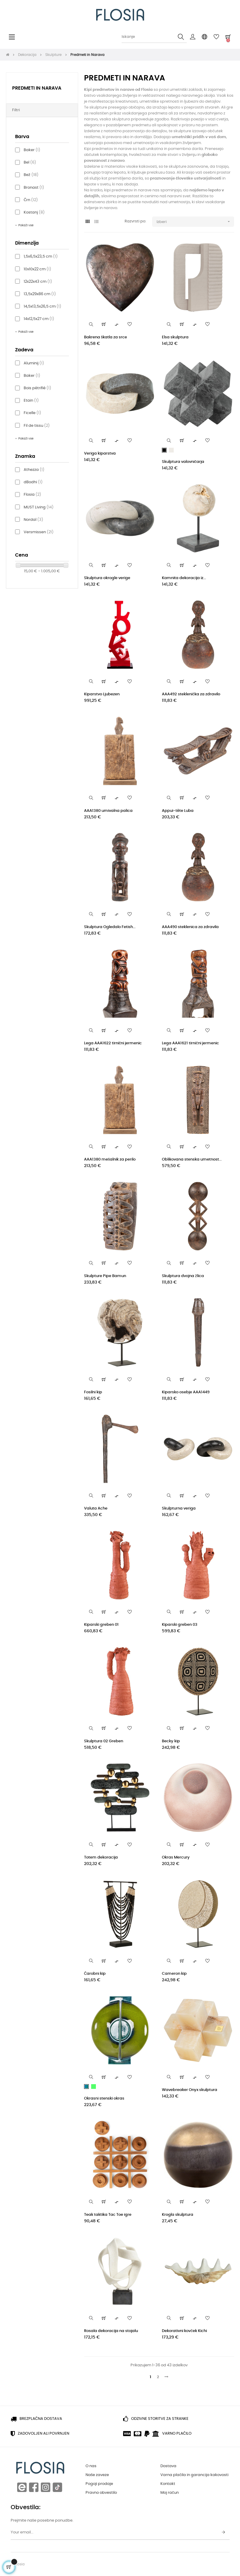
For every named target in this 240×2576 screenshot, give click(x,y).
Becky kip (171, 1741)
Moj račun (169, 2493)
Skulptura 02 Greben (103, 1741)
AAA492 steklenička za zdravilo (191, 694)
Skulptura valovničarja (183, 462)
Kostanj (34, 212)
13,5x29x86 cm (40, 294)
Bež (31, 175)
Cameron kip (174, 1974)
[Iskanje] (154, 37)
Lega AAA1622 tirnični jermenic (113, 1043)
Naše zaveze (97, 2475)
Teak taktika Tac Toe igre (107, 2215)
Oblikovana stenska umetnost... (192, 1159)
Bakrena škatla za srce (105, 337)
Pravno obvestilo (101, 2493)
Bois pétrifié (37, 388)
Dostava (168, 2466)
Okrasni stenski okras (104, 2098)
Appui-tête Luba (178, 811)
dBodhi (33, 482)
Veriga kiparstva (100, 453)
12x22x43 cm (38, 282)
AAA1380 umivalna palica (108, 811)
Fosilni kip (93, 1392)
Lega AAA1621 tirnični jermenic (190, 1043)
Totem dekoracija (101, 1857)
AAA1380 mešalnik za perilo (110, 1159)
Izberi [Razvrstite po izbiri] (195, 221)
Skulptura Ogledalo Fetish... (110, 927)
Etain (31, 401)
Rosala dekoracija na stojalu (111, 2331)
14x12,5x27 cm (39, 319)
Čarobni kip (95, 1974)
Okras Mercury (176, 1857)
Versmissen (39, 532)
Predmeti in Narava (36, 88)
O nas (91, 2466)
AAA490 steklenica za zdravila (190, 927)
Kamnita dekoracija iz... (184, 578)
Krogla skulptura (177, 2215)
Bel (30, 162)
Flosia (32, 495)
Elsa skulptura (175, 337)
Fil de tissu (37, 426)
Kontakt (167, 2484)
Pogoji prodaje (99, 2484)
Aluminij (34, 363)
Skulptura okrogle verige (107, 578)
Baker (32, 150)
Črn (31, 200)
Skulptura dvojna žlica (183, 1276)
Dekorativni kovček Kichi (184, 2331)
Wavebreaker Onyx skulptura (189, 2090)
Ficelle (32, 413)
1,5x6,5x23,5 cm (41, 256)
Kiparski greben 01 (101, 1625)
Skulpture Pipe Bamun (105, 1276)
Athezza (34, 470)
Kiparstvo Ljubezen (102, 694)
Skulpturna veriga (179, 1508)
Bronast (34, 188)
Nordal (33, 520)
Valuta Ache (95, 1508)
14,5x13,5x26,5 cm (42, 306)
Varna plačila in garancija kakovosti (194, 2475)
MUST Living (39, 507)
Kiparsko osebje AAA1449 (186, 1392)
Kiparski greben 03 (179, 1625)
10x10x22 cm (37, 269)
